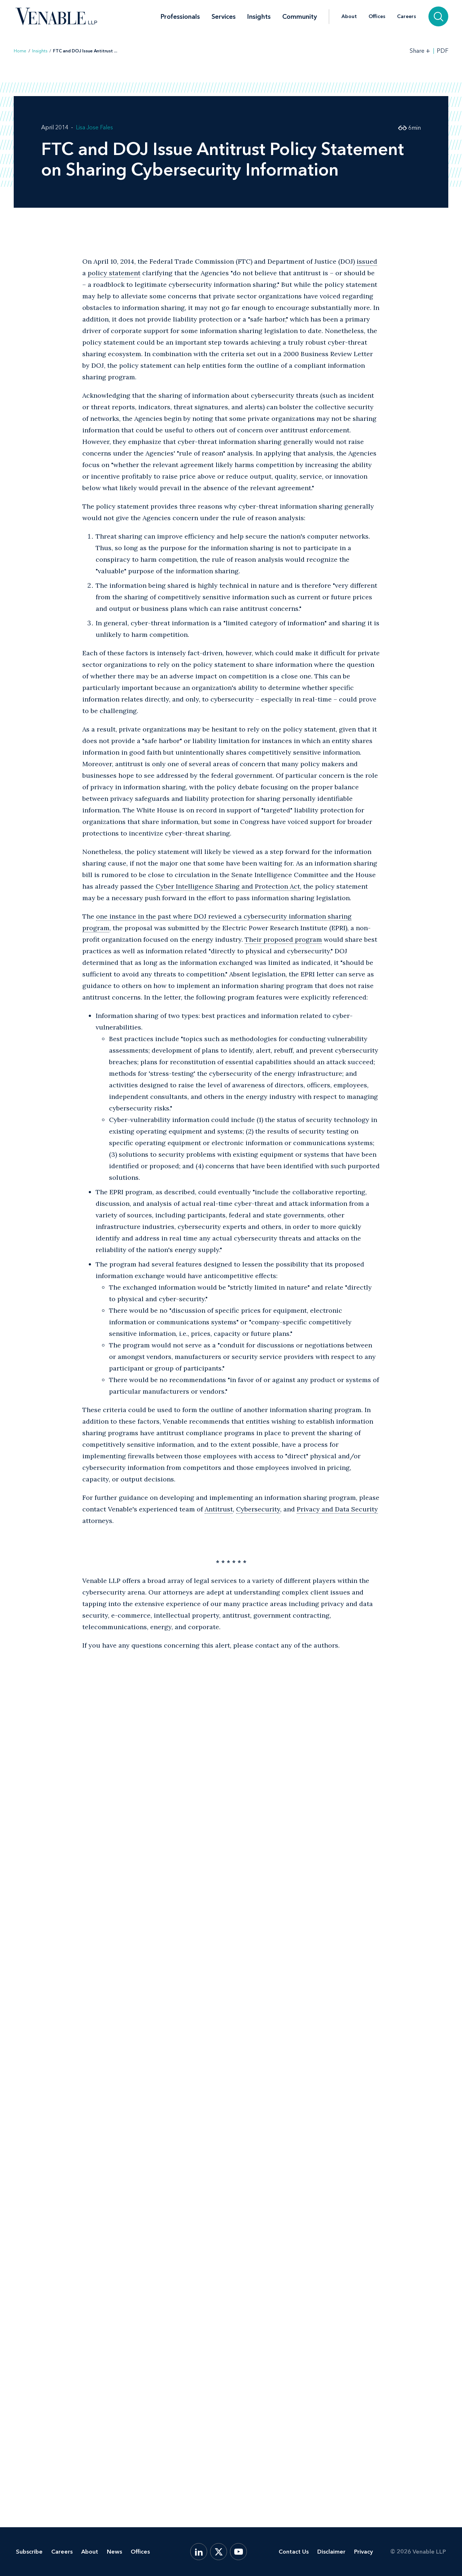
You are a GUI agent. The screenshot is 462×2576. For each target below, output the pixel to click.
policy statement (114, 273)
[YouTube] (238, 2551)
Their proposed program (283, 939)
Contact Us (294, 2551)
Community (299, 16)
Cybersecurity (258, 1509)
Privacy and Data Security (337, 1509)
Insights (259, 16)
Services (224, 16)
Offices (377, 16)
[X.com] (218, 2551)
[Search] (438, 16)
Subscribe (29, 2551)
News (114, 2551)
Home (20, 51)
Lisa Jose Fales (94, 127)
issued (367, 261)
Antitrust (219, 1509)
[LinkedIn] (198, 2551)
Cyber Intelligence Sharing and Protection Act (228, 886)
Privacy (363, 2551)
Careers (406, 16)
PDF (442, 51)
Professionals (180, 16)
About (349, 16)
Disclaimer (331, 2551)
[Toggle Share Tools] (420, 51)
